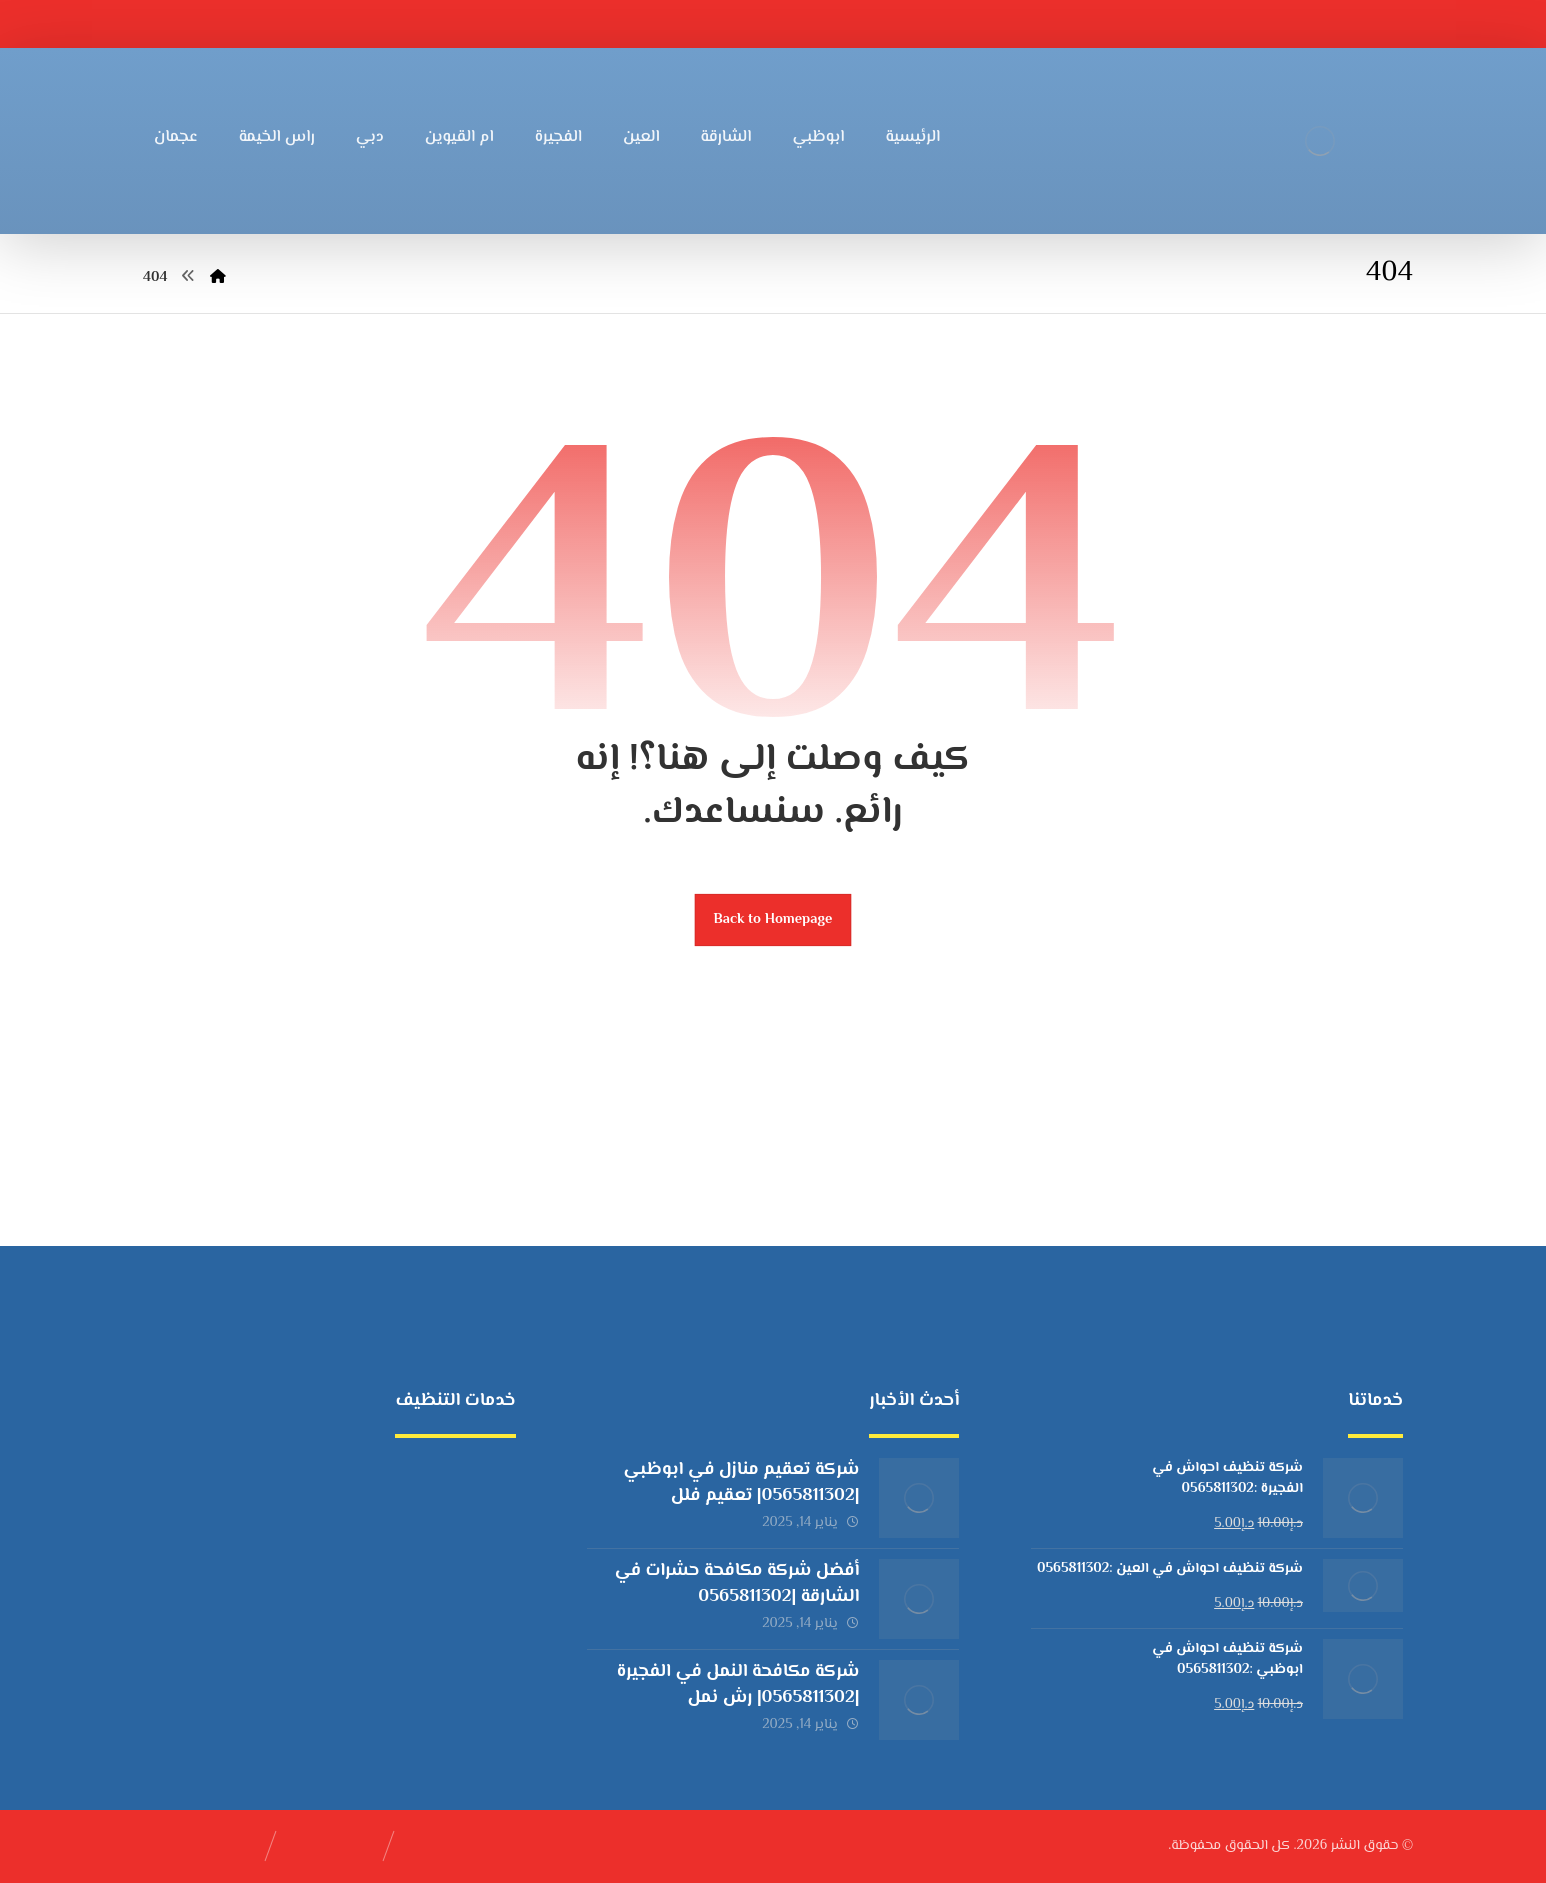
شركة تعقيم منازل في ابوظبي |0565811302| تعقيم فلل (742, 1482)
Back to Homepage (773, 919)
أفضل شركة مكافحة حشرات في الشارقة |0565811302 (737, 1583)
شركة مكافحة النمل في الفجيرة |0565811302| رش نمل (738, 1684)
